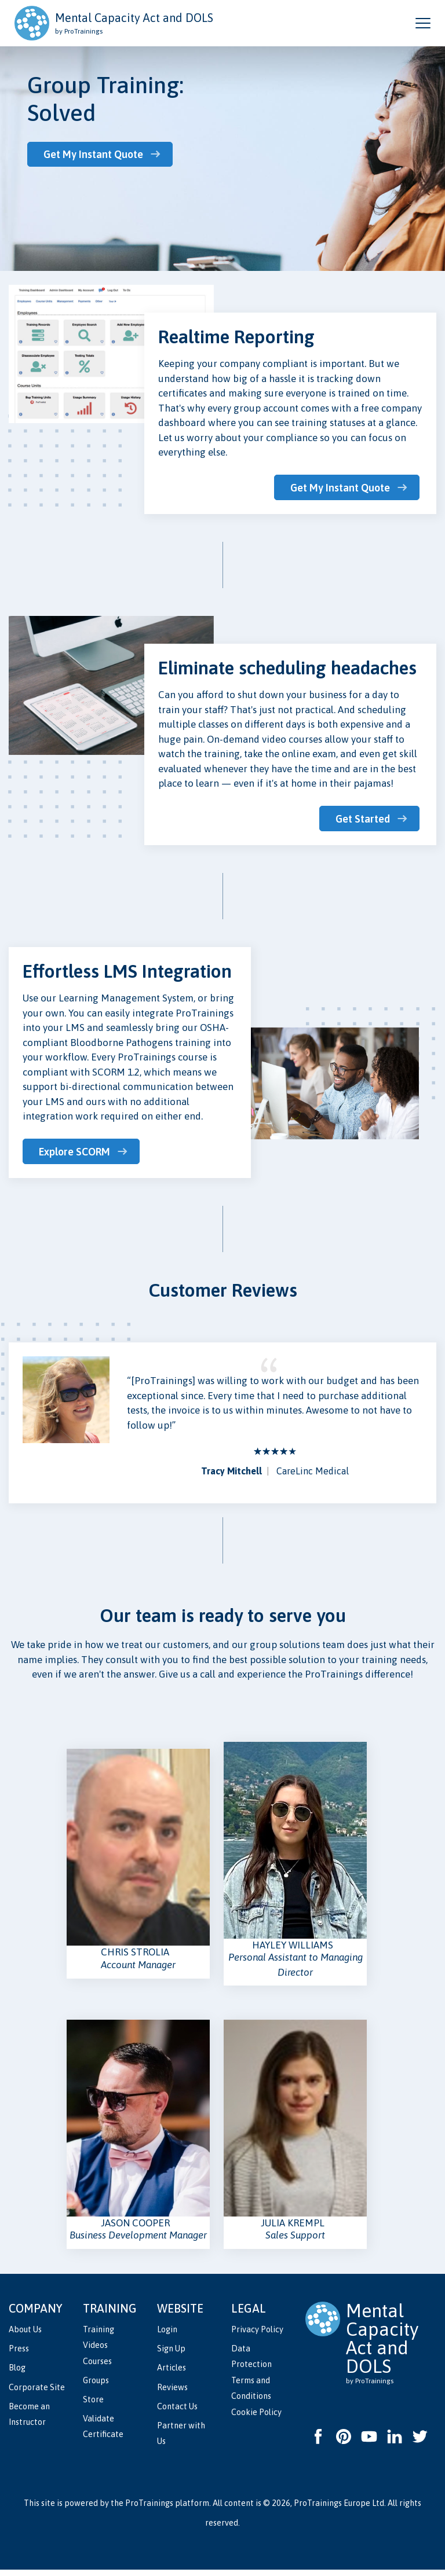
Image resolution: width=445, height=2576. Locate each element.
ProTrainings (149, 2509)
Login (167, 2335)
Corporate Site (37, 2393)
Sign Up (171, 2355)
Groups (96, 2386)
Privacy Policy (257, 2335)
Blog (17, 2374)
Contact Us (177, 2412)
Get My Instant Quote (95, 154)
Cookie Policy (256, 2418)
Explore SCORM (76, 1150)
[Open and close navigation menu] (423, 23)
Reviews (172, 2393)
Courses (97, 2367)
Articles (171, 2374)
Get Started (362, 818)
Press (19, 2355)
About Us (25, 2335)
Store (93, 2405)
